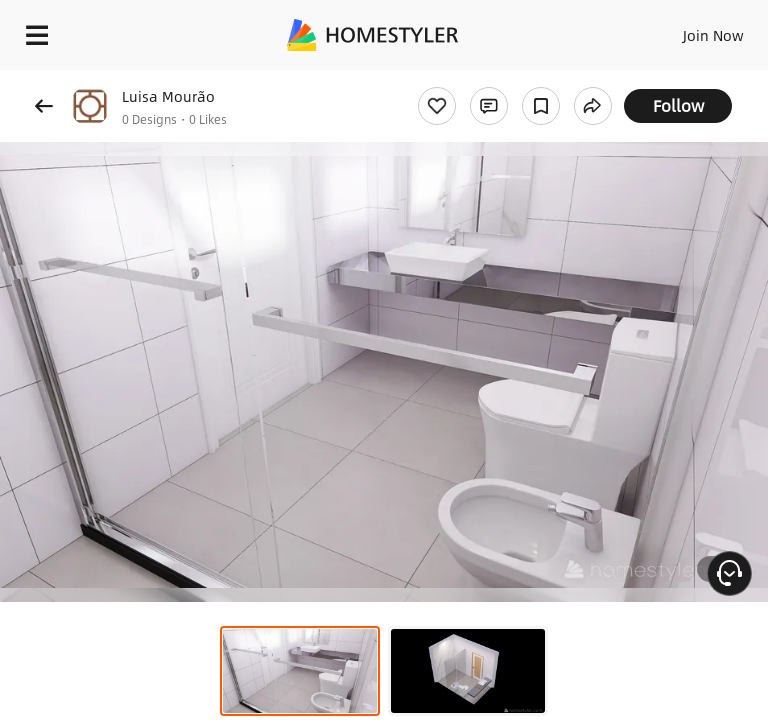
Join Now (713, 35)
